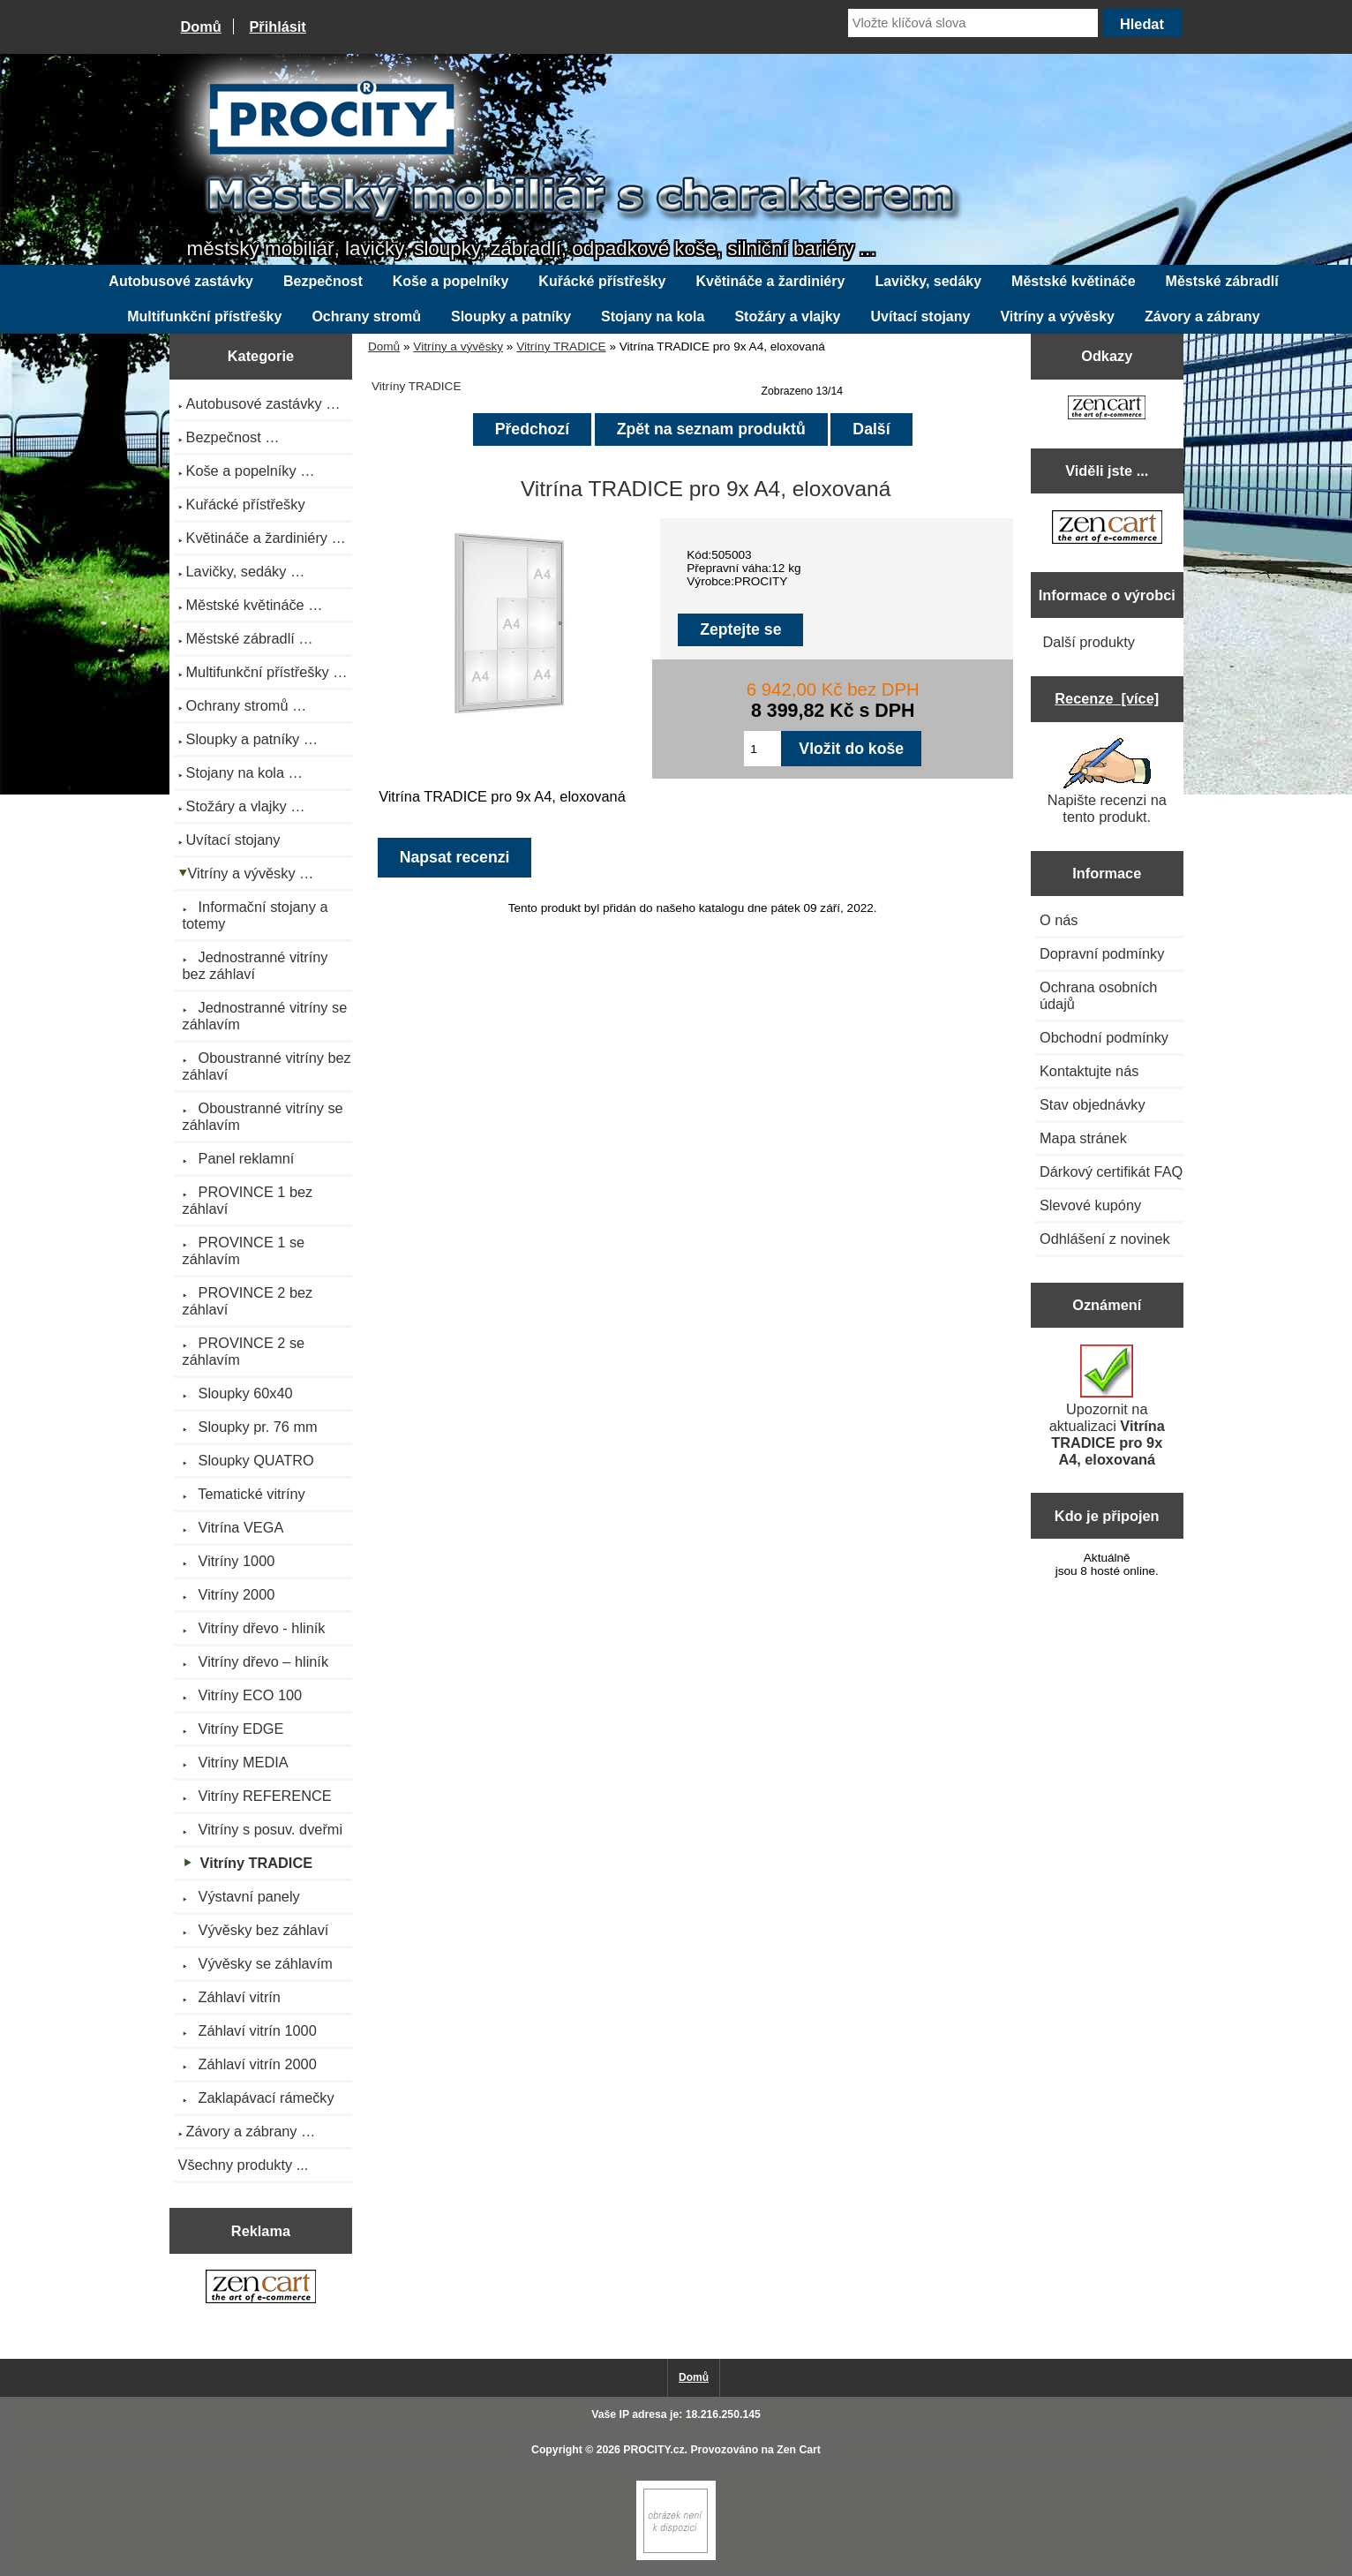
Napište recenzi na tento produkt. (1107, 781)
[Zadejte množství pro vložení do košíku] (762, 748)
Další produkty (1089, 642)
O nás (1059, 920)
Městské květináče (1073, 281)
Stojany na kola (652, 316)
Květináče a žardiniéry (770, 281)
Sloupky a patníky (511, 316)
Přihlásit (277, 26)
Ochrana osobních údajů (1098, 995)
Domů (201, 26)
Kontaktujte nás (1089, 1071)
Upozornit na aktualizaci (1107, 1405)
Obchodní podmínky (1104, 1037)
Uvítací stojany (921, 316)
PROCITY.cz (653, 2450)
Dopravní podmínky (1102, 953)
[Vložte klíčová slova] (973, 23)
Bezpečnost (323, 281)
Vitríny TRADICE (560, 346)
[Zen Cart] (676, 2556)
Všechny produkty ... (243, 2165)
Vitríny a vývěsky (458, 346)
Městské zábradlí (1222, 281)
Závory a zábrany (1202, 316)
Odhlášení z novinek (1105, 1239)
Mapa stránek (1083, 1138)
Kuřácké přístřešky (601, 281)
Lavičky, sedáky (928, 281)
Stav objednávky (1092, 1104)
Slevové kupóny (1090, 1205)
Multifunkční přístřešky (204, 316)
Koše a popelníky (451, 281)
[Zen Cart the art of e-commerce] (261, 2289)
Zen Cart (799, 2450)
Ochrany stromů (366, 316)
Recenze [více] (1107, 698)
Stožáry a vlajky (787, 316)
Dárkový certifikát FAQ (1111, 1171)
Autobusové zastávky (181, 281)
